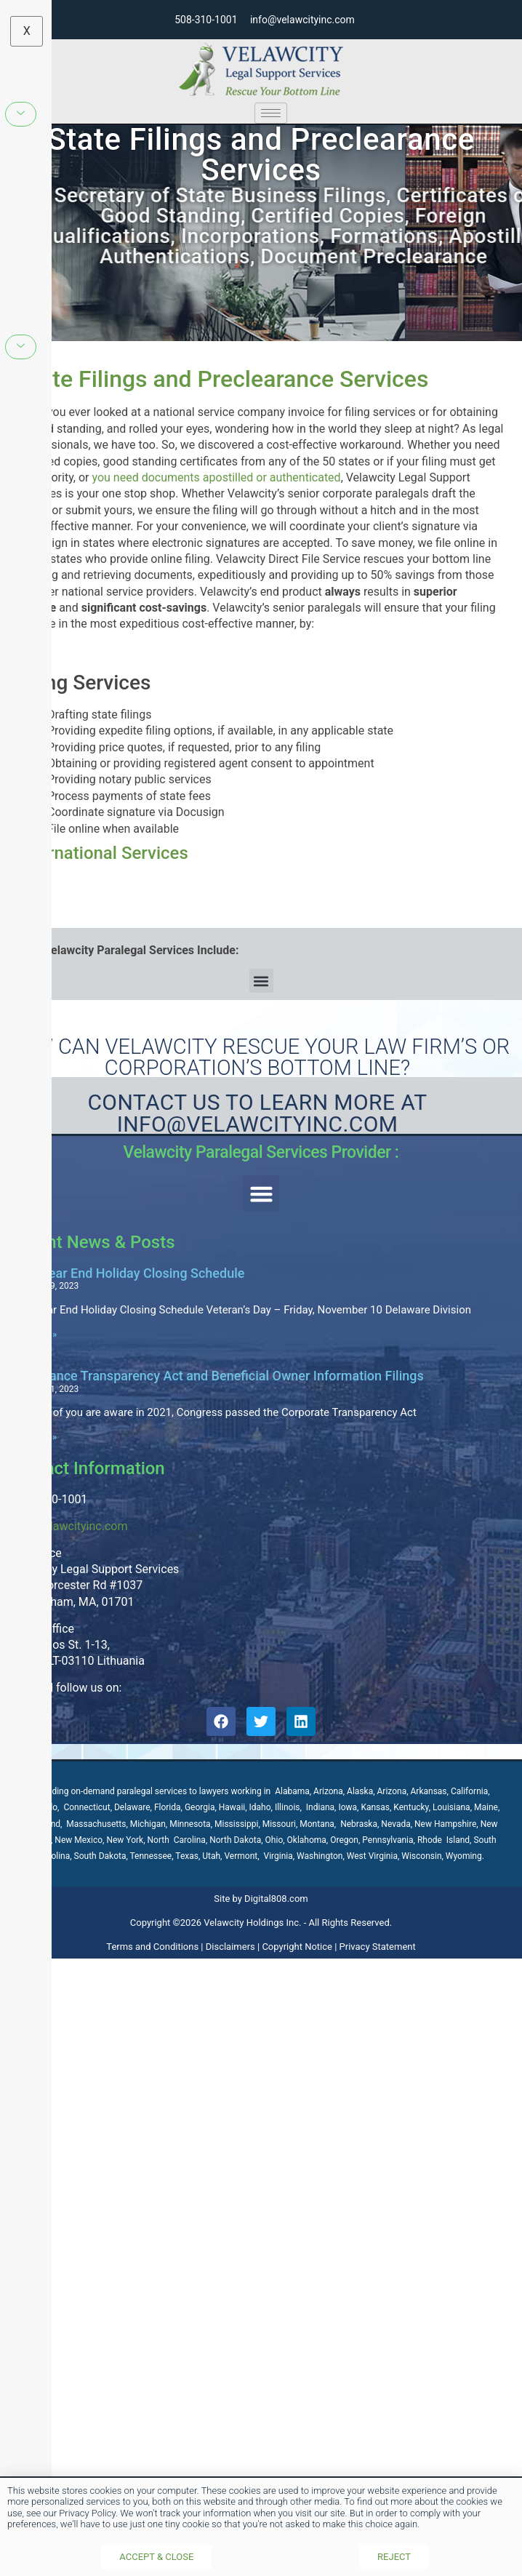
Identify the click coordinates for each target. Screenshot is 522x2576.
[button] (261, 981)
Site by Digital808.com (261, 1898)
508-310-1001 (205, 19)
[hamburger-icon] (270, 113)
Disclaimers (230, 1946)
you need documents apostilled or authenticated (216, 477)
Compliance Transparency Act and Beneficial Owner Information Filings (216, 1375)
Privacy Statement (378, 1946)
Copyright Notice (297, 1946)
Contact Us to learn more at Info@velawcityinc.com (257, 1113)
